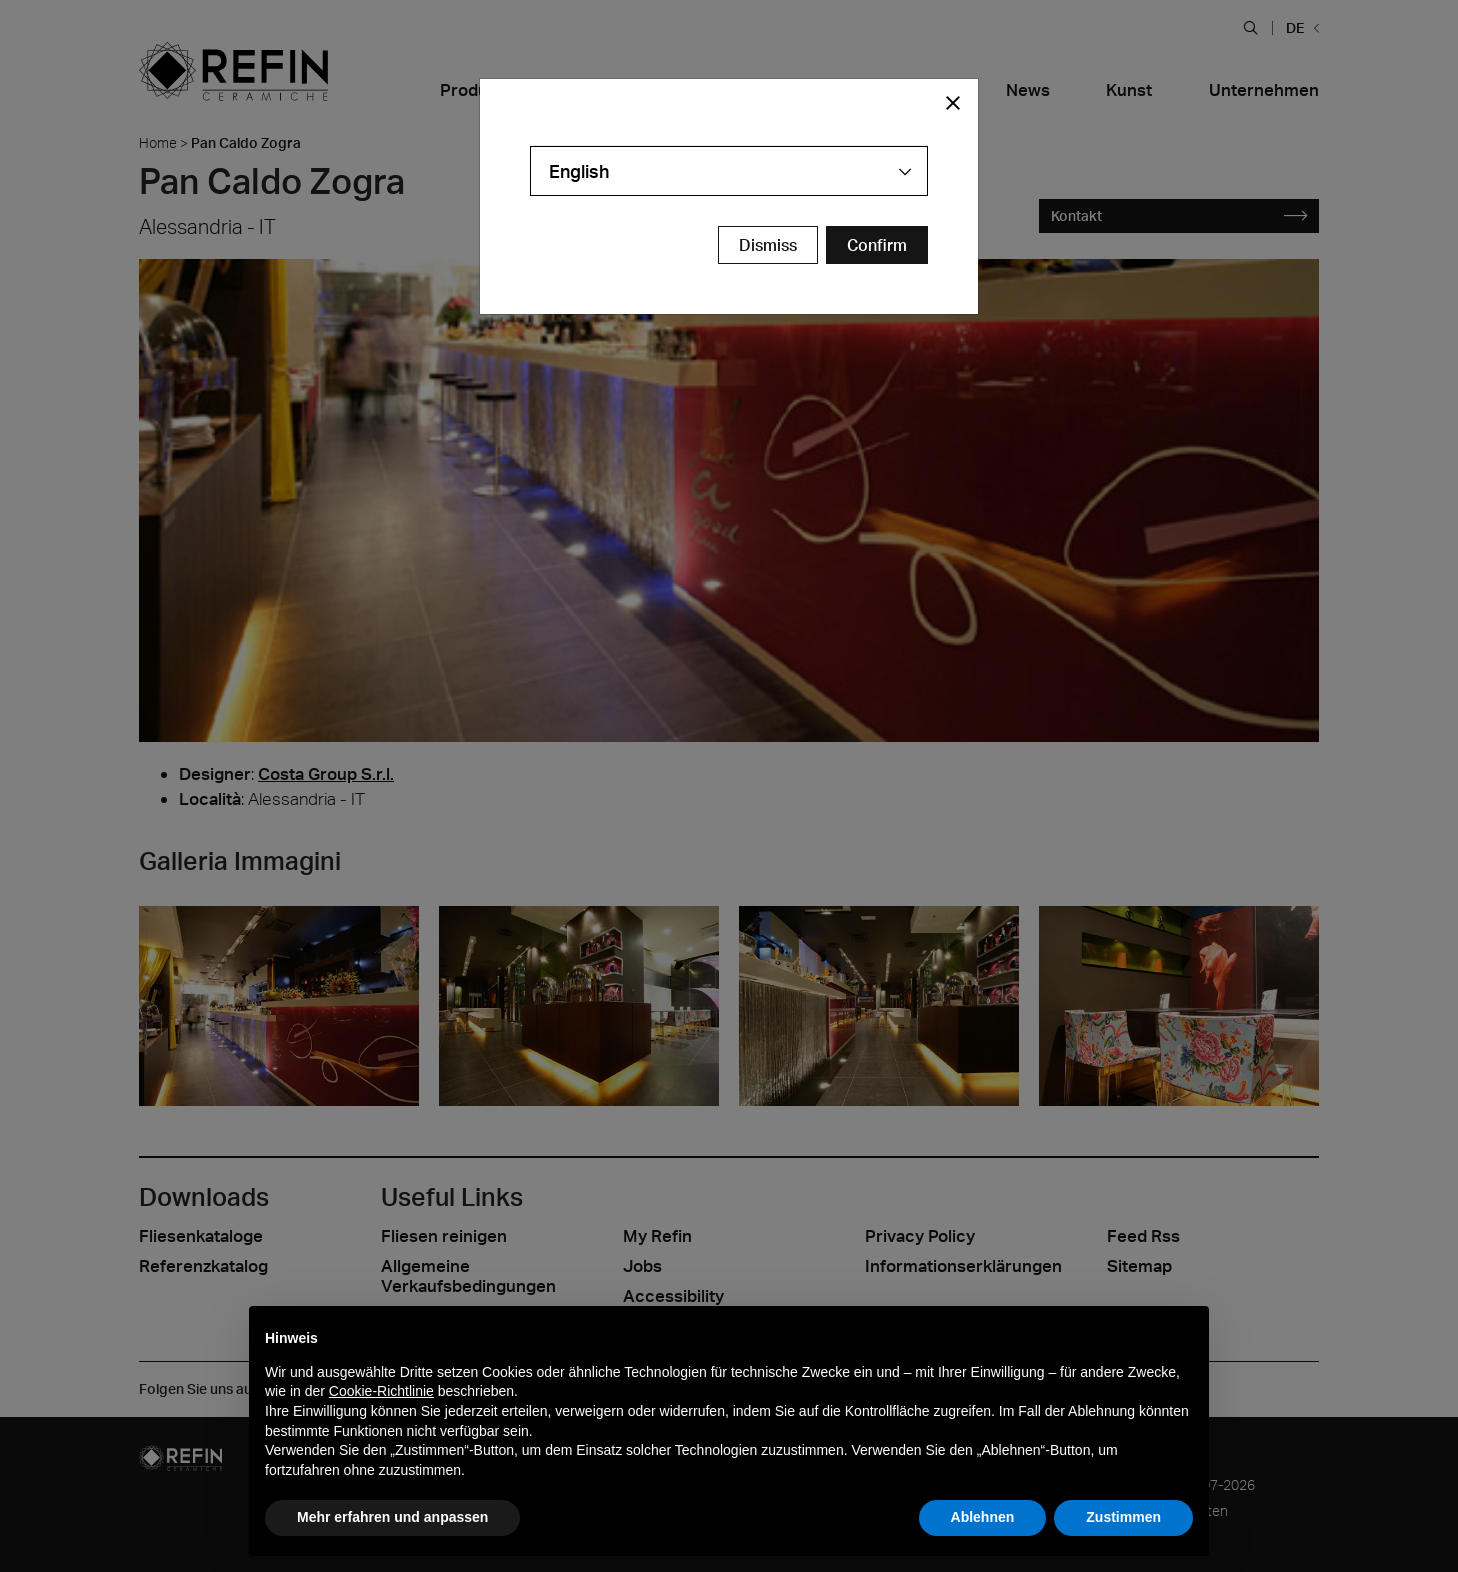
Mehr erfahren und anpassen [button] (392, 1517)
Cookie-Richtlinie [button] (381, 1391)
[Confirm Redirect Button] (877, 245)
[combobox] (729, 171)
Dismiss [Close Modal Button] (768, 245)
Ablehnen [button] (983, 1517)
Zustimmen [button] (1123, 1517)
